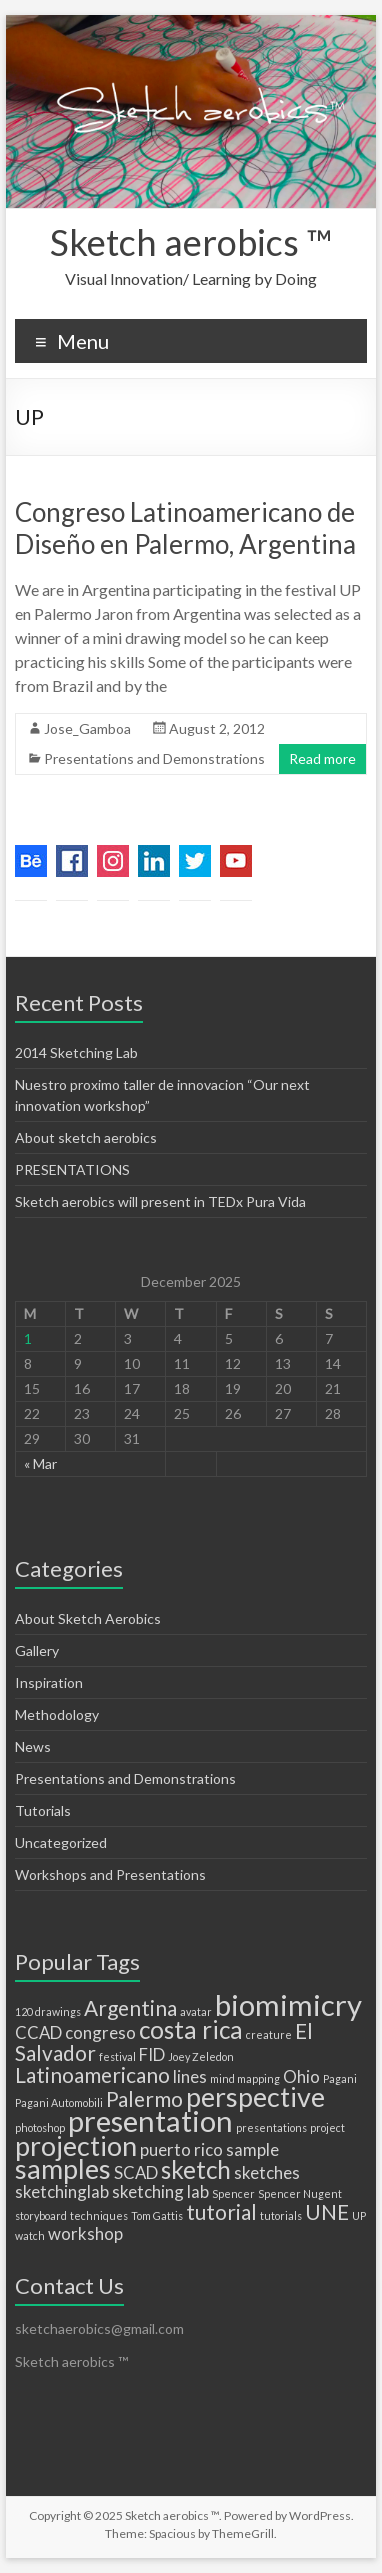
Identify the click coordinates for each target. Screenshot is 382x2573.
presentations (271, 2127)
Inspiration (49, 1682)
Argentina (130, 2007)
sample (252, 2149)
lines (190, 2076)
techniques (99, 2215)
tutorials (281, 2215)
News (33, 1746)
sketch (196, 2169)
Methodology (57, 1714)
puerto (165, 2149)
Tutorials (43, 1810)
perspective (255, 2096)
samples (63, 2168)
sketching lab (160, 2191)
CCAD (38, 2032)
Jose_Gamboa (87, 728)
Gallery (37, 1650)
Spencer (233, 2193)
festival (117, 2056)
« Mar (40, 1463)
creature (269, 2034)
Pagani (340, 2078)
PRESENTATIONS (72, 1169)
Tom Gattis (157, 2215)
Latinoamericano (92, 2074)
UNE (327, 2211)
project (327, 2127)
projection (76, 2145)
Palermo (144, 2098)
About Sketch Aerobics (88, 1618)
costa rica (191, 2029)
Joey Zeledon (201, 2056)
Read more (322, 758)
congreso (100, 2032)
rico (208, 2149)
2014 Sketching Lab (76, 1052)
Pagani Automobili (59, 2102)
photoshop (40, 2127)
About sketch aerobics (86, 1137)
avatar (196, 2011)
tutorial (221, 2211)
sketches (267, 2172)
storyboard (41, 2215)
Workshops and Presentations (110, 1874)
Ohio (301, 2076)
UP (359, 2215)
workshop (85, 2233)
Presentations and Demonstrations (154, 758)
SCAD (136, 2172)
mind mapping (245, 2078)
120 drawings (48, 2011)
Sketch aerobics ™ (191, 242)
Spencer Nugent (300, 2193)
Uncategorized (61, 1842)
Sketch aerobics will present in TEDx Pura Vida (160, 1201)
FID (152, 2054)
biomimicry (288, 2004)
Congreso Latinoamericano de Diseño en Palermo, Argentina (185, 528)
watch (30, 2235)
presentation (150, 2120)
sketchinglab (62, 2191)
